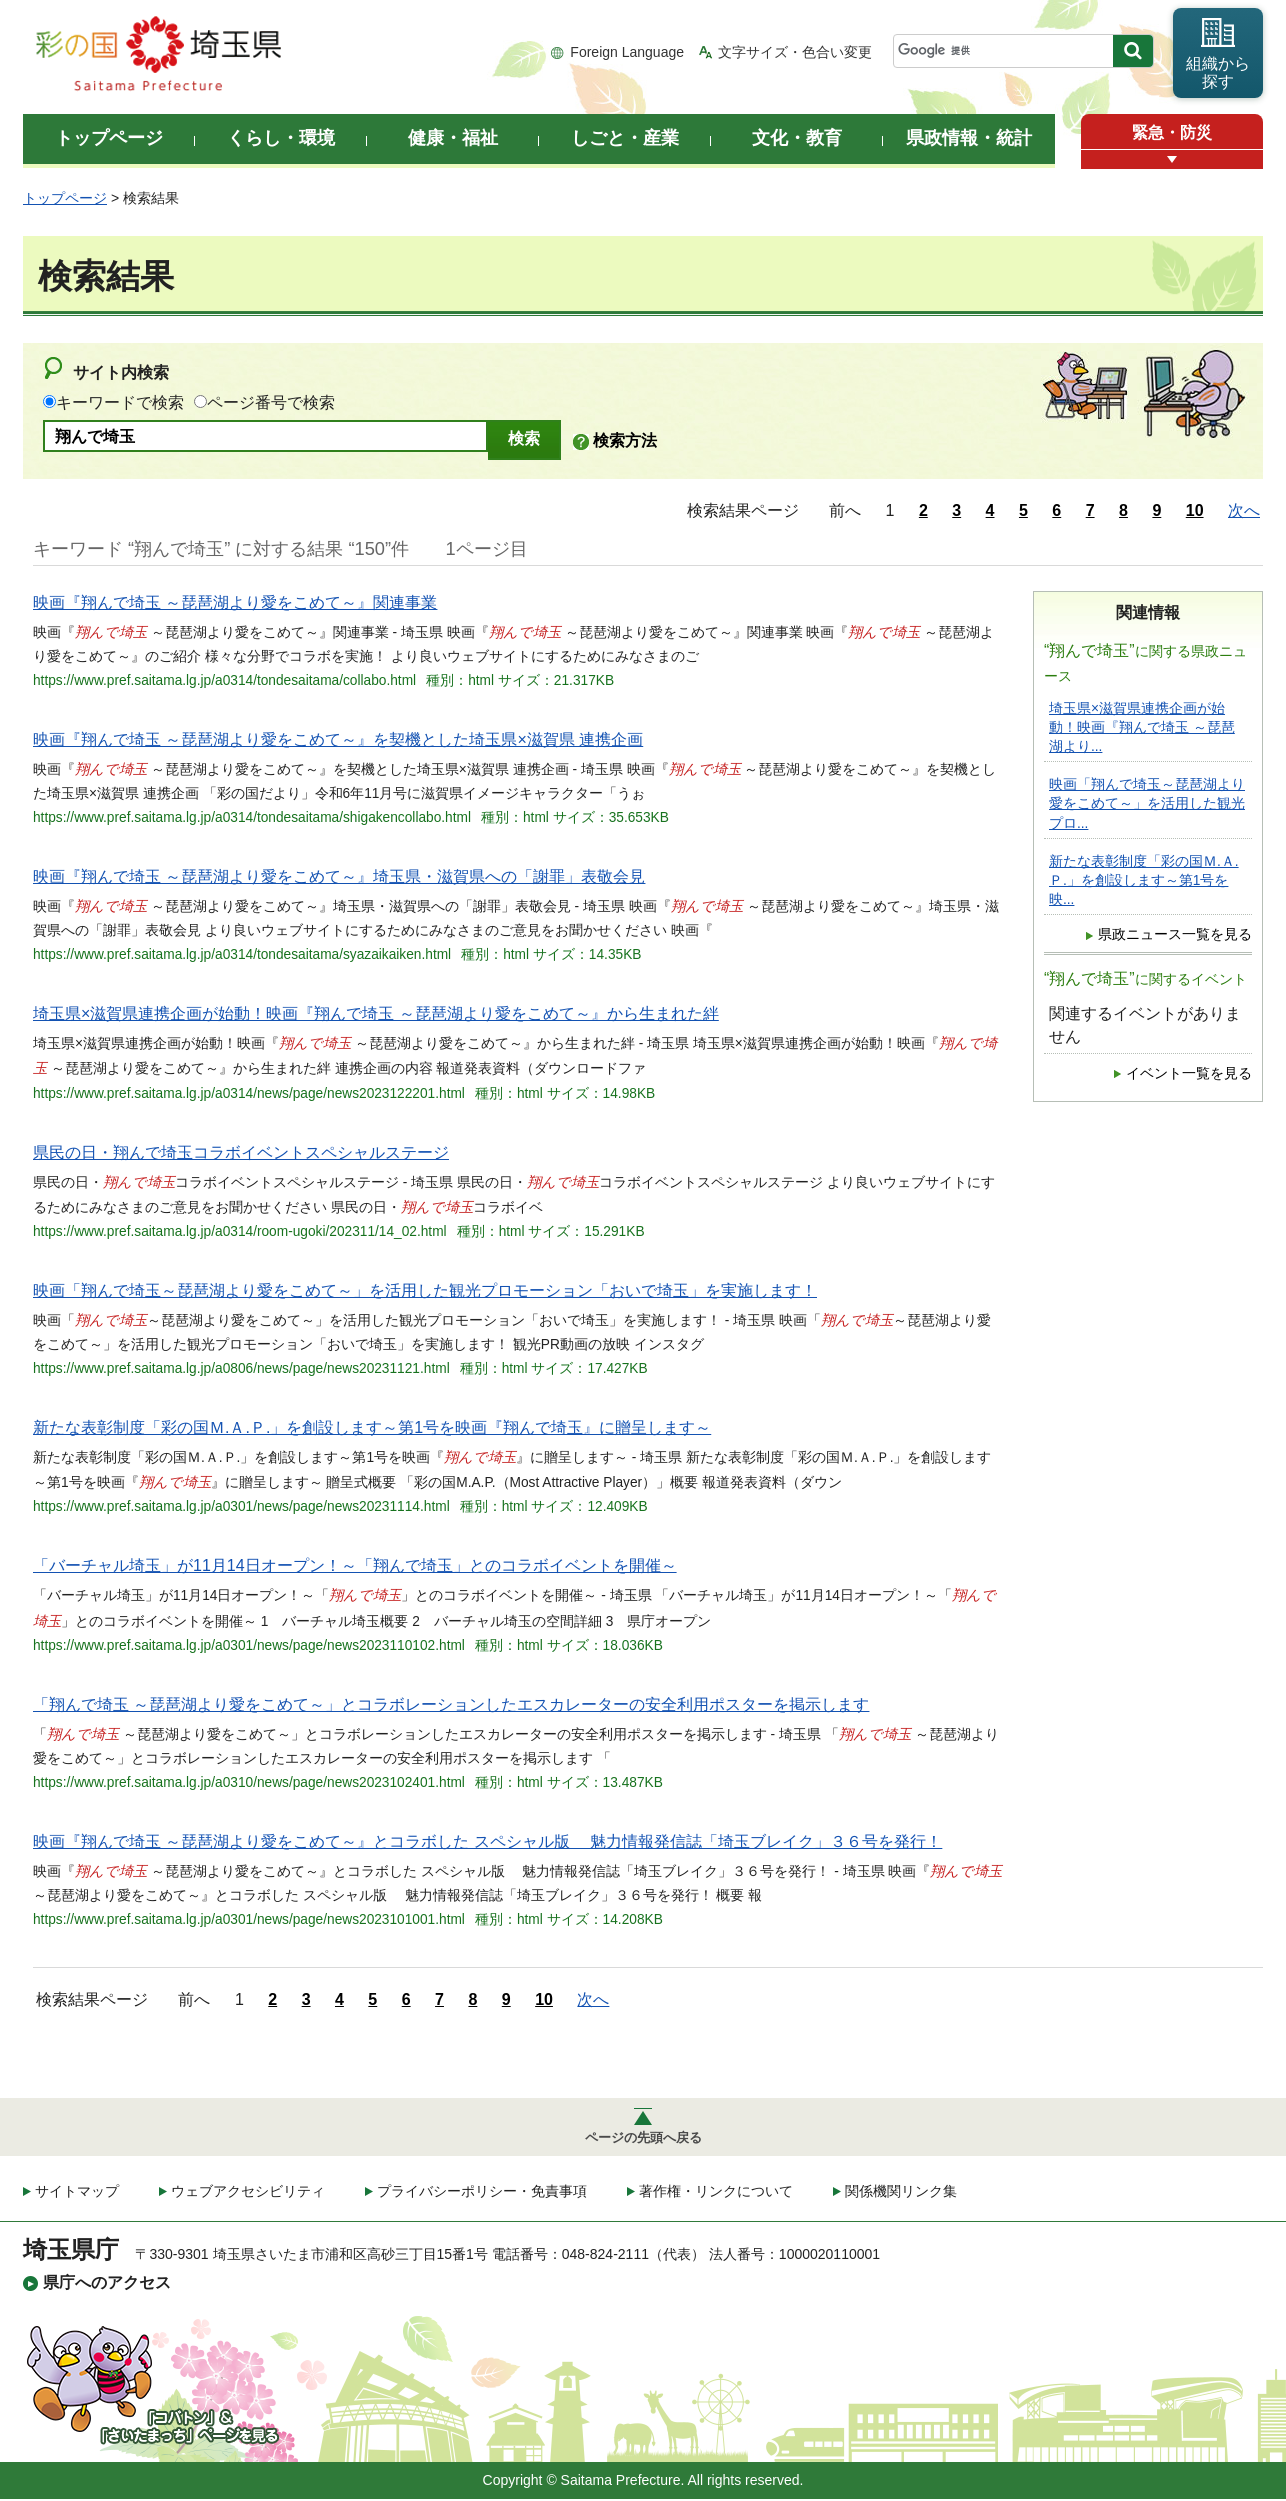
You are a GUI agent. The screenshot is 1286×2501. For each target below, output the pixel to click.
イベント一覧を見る (1189, 1073)
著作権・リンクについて (716, 2194)
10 (1195, 510)
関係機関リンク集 (901, 2194)
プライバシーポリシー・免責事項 (482, 2194)
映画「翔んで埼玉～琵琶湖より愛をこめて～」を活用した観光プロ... (1147, 803)
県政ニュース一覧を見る (1175, 934)
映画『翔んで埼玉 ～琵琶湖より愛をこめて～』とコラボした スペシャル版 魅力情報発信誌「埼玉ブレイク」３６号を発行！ (487, 1841)
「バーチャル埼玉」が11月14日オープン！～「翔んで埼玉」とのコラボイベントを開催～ (355, 1565)
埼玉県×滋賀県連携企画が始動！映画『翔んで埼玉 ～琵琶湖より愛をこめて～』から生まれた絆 (376, 1013)
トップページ (65, 198)
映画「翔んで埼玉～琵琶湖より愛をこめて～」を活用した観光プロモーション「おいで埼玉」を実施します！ (425, 1290)
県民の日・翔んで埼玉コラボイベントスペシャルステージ (241, 1152)
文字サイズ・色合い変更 (795, 52)
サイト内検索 (121, 372)
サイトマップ (77, 2194)
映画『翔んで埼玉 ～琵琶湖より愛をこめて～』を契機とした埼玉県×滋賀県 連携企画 (338, 739)
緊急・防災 (1172, 132)
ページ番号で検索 (271, 402)
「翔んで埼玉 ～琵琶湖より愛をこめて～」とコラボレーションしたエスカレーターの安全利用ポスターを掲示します (451, 1704)
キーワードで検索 (120, 402)
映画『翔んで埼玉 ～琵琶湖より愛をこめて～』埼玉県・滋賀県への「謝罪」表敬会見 (339, 876)
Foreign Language (627, 52)
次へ (1244, 510)
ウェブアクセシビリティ (248, 2194)
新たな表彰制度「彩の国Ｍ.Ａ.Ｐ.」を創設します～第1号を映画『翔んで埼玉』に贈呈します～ (372, 1427)
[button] (1172, 159)
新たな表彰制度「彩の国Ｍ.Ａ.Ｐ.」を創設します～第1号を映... (1144, 880)
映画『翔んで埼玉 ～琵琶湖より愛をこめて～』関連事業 (235, 602)
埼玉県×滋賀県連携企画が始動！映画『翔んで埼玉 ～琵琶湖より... (1142, 727)
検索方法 (625, 440)
